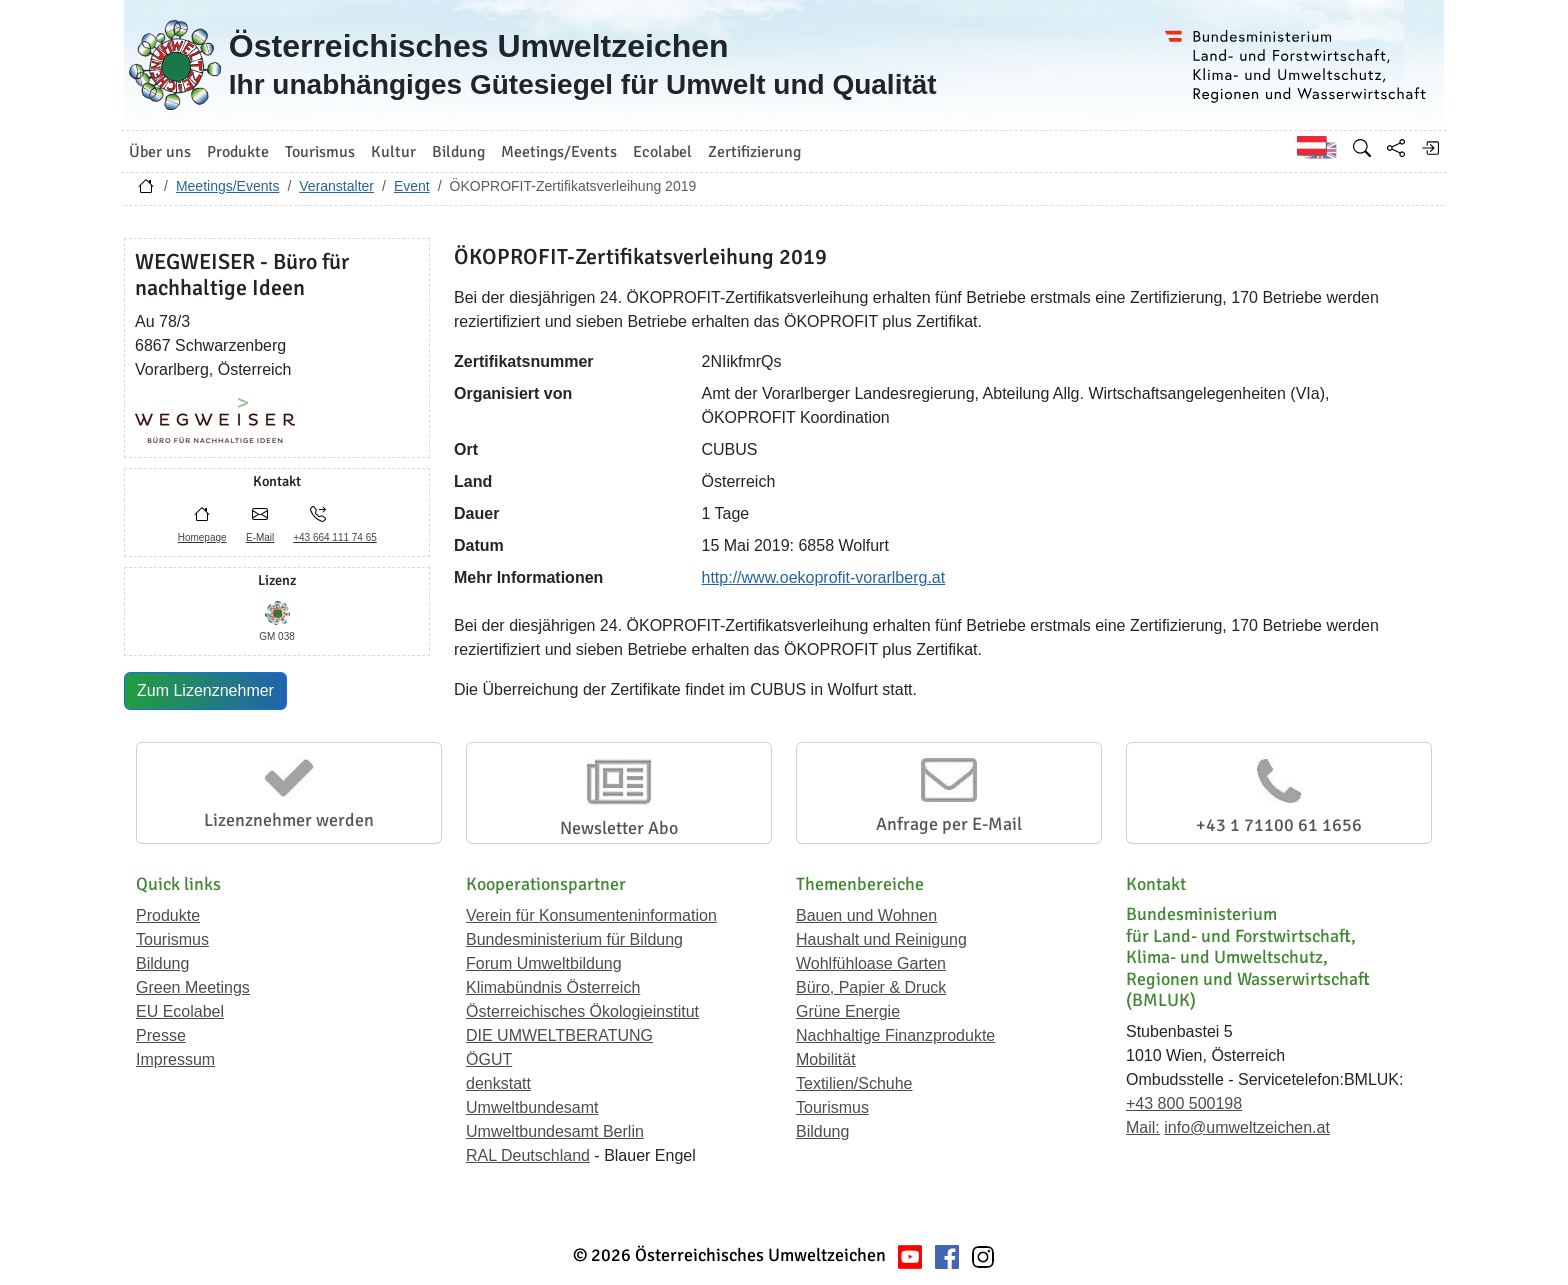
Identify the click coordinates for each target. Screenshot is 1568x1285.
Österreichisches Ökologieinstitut (582, 1011)
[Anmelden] (1430, 148)
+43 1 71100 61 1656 (1279, 825)
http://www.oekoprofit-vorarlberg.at (824, 577)
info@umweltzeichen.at (1247, 1127)
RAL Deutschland (528, 1155)
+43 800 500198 (1184, 1103)
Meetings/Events (228, 186)
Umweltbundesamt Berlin (555, 1131)
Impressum (175, 1059)
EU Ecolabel (180, 1011)
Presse (161, 1035)
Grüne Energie (848, 1011)
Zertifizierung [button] (754, 152)
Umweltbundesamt (532, 1107)
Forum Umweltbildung (544, 963)
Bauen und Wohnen (866, 915)
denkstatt (498, 1083)
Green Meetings (193, 987)
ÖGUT (489, 1059)
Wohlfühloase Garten (871, 963)
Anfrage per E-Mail (949, 824)
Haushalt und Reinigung (881, 939)
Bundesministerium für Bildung (574, 939)
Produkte (168, 915)
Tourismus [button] (320, 152)
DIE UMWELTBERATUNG (559, 1035)
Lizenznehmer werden (289, 820)
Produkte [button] (238, 152)
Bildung (162, 963)
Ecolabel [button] (662, 152)
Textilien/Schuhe (854, 1083)
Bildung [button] (458, 152)
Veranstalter (336, 186)
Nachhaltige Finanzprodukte (895, 1035)
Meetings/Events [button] (559, 152)
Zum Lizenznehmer (205, 690)
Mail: (1143, 1127)
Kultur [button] (393, 152)
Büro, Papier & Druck (871, 987)
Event (412, 186)
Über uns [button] (160, 152)
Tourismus (172, 939)
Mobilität (826, 1059)
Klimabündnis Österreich (553, 987)
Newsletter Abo (619, 828)
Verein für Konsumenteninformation (591, 915)
